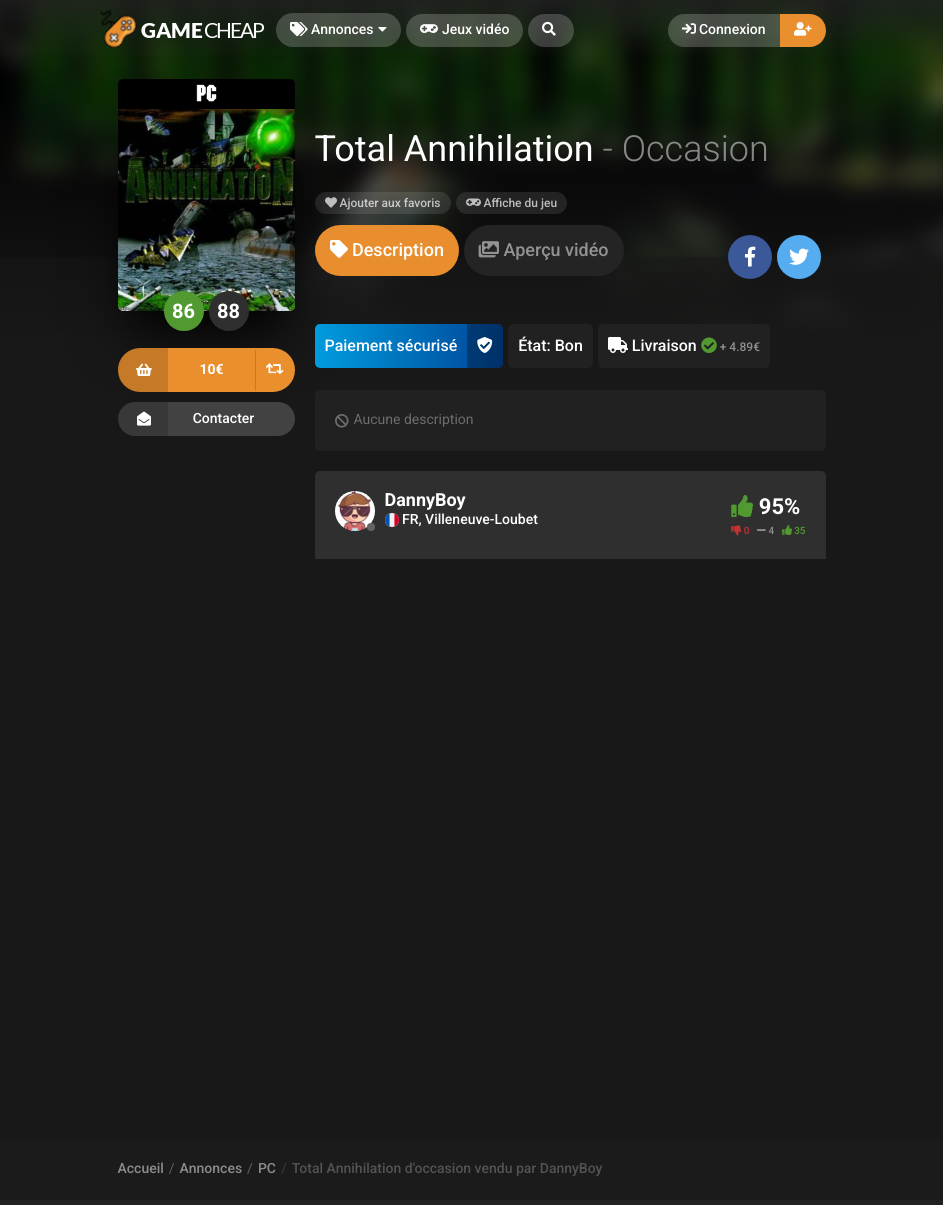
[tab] (387, 250)
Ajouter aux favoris (383, 203)
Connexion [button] (724, 30)
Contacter (206, 419)
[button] (551, 30)
